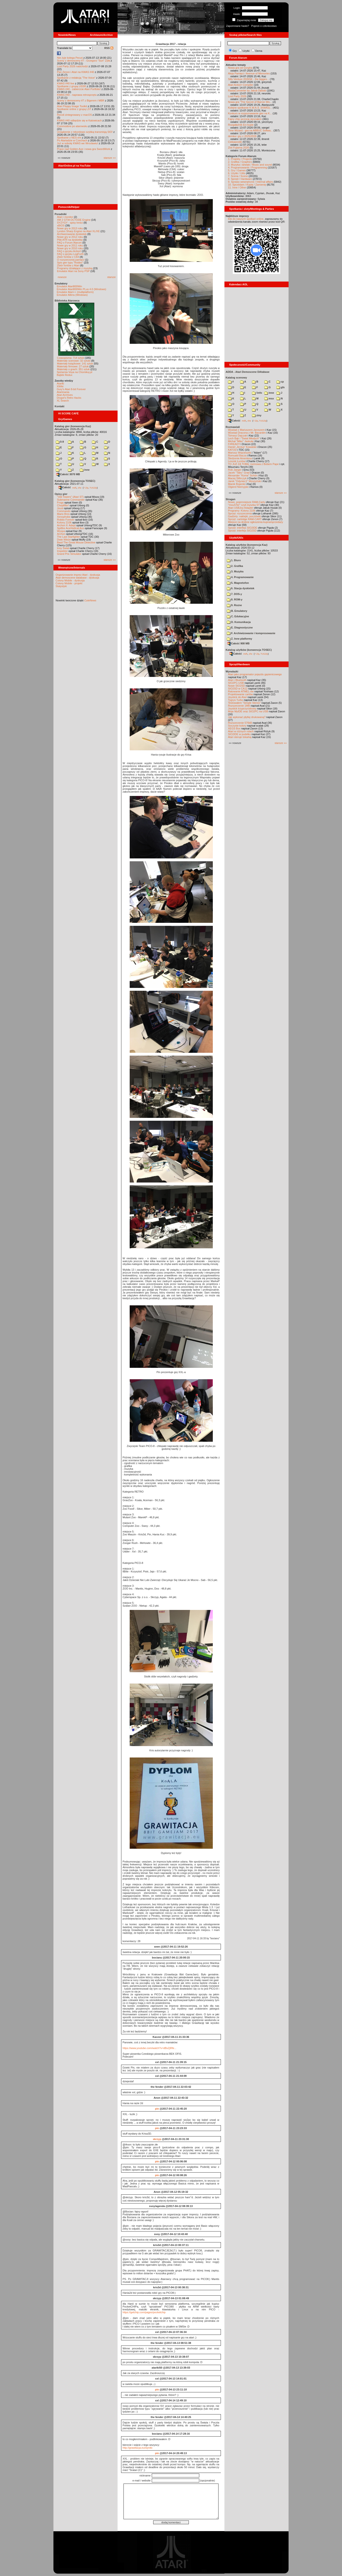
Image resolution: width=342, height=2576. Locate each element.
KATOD (232, 449)
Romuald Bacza (237, 455)
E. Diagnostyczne (240, 627)
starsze (111, 277)
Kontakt (59, 406)
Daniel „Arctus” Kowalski (242, 446)
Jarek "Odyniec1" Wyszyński (244, 481)
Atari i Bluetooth (237, 680)
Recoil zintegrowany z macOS (74, 114)
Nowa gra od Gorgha (240, 67)
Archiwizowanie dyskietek (72, 234)
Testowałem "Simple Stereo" (244, 702)
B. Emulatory (237, 610)
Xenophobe (63, 516)
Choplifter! (63, 505)
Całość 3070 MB (68, 474)
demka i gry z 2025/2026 (242, 136)
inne (85, 469)
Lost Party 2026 (237, 96)
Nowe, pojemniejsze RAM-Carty (246, 502)
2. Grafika (235, 566)
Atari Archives (65, 394)
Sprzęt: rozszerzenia (240, 513)
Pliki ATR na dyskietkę (70, 239)
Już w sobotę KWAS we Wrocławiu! (77, 143)
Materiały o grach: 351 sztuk (73, 369)
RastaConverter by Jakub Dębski (247, 90)
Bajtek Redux (64, 374)
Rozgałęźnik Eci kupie (241, 124)
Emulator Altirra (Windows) (72, 294)
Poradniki (60, 214)
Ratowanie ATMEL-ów (241, 691)
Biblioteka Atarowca (67, 300)
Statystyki (61, 586)
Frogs (60, 502)
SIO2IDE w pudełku (239, 734)
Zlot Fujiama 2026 (238, 147)
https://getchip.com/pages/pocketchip (144, 2312)
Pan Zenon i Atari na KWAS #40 (75, 72)
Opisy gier (61, 494)
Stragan (230, 499)
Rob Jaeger (235, 469)
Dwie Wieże (64, 539)
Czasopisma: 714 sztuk (70, 357)
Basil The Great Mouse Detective (76, 542)
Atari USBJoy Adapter (240, 507)
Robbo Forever (65, 519)
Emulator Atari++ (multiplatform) (75, 292)
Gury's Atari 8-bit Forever (71, 389)
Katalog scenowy (236, 377)
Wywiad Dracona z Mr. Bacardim (247, 432)
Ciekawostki (235, 141)
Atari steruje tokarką (239, 737)
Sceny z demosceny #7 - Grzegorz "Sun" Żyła (83, 60)
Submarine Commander (71, 499)
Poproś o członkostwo (264, 25)
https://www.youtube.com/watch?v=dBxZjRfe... (149, 2048)
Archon (61, 533)
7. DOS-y (234, 594)
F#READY (234, 444)
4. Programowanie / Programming (247, 167)
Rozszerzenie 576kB (240, 722)
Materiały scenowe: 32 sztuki (73, 360)
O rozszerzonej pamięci (70, 259)
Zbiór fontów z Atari (68, 265)
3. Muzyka (235, 571)
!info (257, 392)
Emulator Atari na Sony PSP (73, 271)
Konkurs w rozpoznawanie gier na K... (250, 113)
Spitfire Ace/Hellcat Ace (70, 528)
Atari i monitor (65, 216)
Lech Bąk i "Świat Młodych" (244, 438)
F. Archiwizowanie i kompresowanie (251, 633)
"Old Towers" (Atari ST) (70, 496)
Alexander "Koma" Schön (242, 475)
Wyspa (61, 531)
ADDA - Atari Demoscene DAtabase (247, 371)
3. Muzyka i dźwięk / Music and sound (250, 164)
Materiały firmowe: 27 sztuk (73, 366)
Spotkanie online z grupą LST (74, 109)
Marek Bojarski (236, 484)
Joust (60, 508)
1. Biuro (234, 560)
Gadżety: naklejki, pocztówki (244, 516)
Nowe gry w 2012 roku (70, 236)
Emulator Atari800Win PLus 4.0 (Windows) (81, 289)
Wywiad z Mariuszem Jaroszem (246, 429)
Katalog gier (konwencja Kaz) (73, 426)
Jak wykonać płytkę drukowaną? (247, 717)
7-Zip (85, 487)
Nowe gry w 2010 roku (70, 248)
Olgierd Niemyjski (238, 486)
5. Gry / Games (237, 170)
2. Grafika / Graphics (240, 161)
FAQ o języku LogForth (70, 254)
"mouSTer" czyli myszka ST (244, 504)
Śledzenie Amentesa (240, 458)
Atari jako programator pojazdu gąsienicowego (255, 674)
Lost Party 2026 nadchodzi (72, 66)
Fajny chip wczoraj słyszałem (245, 119)
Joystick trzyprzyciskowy (242, 708)
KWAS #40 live (65, 83)
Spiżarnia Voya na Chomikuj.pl (74, 372)
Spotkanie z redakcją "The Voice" (76, 77)
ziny (256, 415)
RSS (108, 48)
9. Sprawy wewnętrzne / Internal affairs (250, 181)
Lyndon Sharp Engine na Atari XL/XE (78, 231)
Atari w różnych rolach (241, 731)
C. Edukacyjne (238, 616)
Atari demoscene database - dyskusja (77, 577)
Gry (235, 50)
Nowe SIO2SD (236, 685)
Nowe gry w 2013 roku (70, 228)
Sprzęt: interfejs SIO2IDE (242, 527)
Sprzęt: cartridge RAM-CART (244, 519)
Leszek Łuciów (236, 461)
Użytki (246, 50)
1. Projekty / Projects (240, 159)
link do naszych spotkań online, (246, 218)
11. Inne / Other (237, 187)
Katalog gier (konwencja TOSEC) (75, 480)
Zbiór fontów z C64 (68, 256)
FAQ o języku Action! (69, 251)
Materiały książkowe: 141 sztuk (75, 363)
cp (280, 381)
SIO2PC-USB (236, 682)
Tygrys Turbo (235, 700)
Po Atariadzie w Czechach (72, 140)
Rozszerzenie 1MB (239, 705)
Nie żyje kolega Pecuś (70, 57)
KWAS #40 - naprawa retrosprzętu (77, 94)
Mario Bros (63, 513)
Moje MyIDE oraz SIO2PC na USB (248, 711)
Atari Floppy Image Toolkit (72, 106)
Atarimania (63, 392)
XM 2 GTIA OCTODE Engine (73, 219)
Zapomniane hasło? (237, 25)
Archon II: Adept (66, 525)
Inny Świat (63, 548)
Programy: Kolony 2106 (241, 510)
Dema (258, 50)
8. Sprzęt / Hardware (240, 178)
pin (157, 2108)
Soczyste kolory (237, 725)
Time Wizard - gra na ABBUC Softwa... (250, 130)
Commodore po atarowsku (72, 126)
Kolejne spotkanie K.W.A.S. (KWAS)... (250, 107)
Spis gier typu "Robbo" (70, 262)
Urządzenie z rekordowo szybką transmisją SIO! (85, 131)
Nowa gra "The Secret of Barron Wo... (250, 102)
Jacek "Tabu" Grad (239, 472)
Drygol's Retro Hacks (69, 397)
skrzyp (157, 2139)
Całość (64, 487)
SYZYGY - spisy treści (70, 222)
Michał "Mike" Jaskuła (240, 441)
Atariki (60, 383)
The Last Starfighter (68, 536)
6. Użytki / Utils (236, 173)
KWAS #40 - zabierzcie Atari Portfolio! (79, 89)
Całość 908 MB (238, 643)
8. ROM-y (234, 599)
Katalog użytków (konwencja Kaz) (246, 544)
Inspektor (62, 551)
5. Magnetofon (238, 582)
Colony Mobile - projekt (69, 583)
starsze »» (110, 157)
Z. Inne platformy (239, 638)
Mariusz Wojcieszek (239, 452)
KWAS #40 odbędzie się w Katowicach (79, 120)
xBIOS (61, 225)
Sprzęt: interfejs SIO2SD (242, 530)
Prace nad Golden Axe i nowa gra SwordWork (83, 149)
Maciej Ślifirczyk (237, 478)
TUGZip (93, 487)
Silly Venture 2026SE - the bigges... (248, 79)
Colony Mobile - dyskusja (70, 580)
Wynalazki (232, 671)
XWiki (60, 386)
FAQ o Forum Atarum (69, 242)
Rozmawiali (233, 427)
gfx (280, 387)
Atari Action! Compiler (240, 84)
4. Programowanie (240, 577)
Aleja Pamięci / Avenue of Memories (249, 73)
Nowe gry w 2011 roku (70, 245)
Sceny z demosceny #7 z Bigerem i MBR (80, 100)
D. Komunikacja (239, 622)
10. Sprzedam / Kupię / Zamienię (247, 184)
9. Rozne (234, 605)
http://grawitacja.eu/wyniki (137, 2447)
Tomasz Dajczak (237, 435)
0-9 (60, 441)
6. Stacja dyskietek (240, 588)
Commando (64, 511)
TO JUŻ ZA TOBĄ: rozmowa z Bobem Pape (253, 464)
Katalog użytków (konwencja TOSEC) (249, 649)
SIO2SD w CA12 (237, 688)
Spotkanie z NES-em (69, 137)
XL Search (63, 400)
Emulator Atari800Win (69, 286)
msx (269, 398)
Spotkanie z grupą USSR (71, 86)
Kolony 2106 (64, 522)
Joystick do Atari (237, 697)
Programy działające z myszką (74, 268)
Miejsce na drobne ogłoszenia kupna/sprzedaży (255, 522)
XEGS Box (234, 728)
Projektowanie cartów (240, 694)
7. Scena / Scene (238, 176)
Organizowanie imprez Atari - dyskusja (78, 574)
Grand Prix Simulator (69, 553)
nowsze (62, 277)
